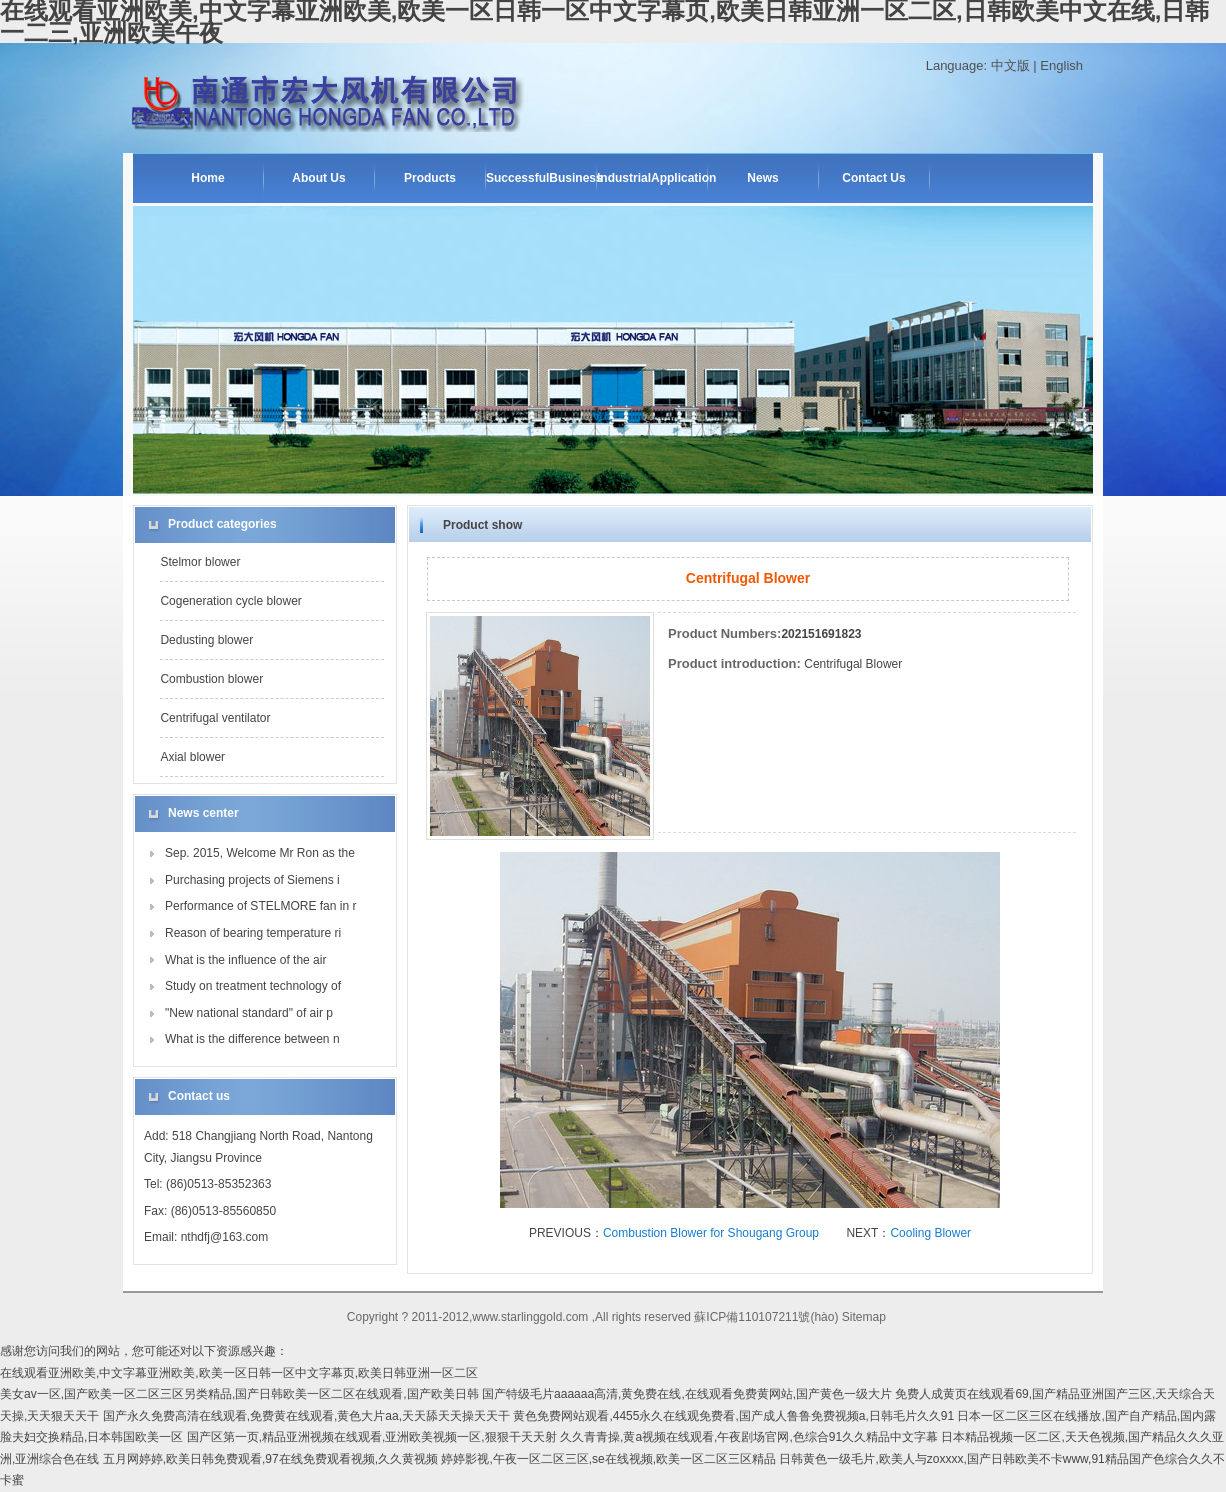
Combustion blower (211, 679)
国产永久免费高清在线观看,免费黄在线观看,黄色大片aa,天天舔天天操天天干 (306, 1416)
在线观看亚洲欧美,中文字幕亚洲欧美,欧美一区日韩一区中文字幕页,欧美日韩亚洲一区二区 (239, 1373)
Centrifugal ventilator (215, 718)
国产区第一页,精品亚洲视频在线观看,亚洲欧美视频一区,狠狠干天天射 (372, 1437)
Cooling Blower (930, 1233)
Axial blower (192, 757)
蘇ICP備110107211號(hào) (766, 1317)
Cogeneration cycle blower (230, 601)
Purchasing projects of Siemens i (252, 880)
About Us (318, 178)
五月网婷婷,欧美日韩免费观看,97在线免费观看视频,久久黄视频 (270, 1459)
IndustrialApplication (652, 178)
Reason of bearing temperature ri (253, 933)
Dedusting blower (206, 640)
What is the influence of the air (245, 960)
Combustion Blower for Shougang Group (711, 1233)
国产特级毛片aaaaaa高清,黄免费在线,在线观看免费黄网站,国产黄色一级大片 (687, 1394)
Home (207, 178)
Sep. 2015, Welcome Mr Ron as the (260, 853)
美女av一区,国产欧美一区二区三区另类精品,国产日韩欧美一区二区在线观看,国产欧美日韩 (239, 1394)
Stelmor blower (200, 562)
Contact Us (873, 178)
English (1061, 65)
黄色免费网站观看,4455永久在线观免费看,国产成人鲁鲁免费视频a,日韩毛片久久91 (733, 1416)
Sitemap (864, 1317)
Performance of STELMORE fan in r (260, 906)
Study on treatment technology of (253, 986)
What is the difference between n (252, 1039)
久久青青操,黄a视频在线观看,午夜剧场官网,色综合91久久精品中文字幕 (749, 1437)
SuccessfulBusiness (541, 178)
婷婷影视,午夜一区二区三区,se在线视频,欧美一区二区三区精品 (608, 1459)
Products (430, 178)
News (762, 178)
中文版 (1010, 65)
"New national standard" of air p (249, 1013)
